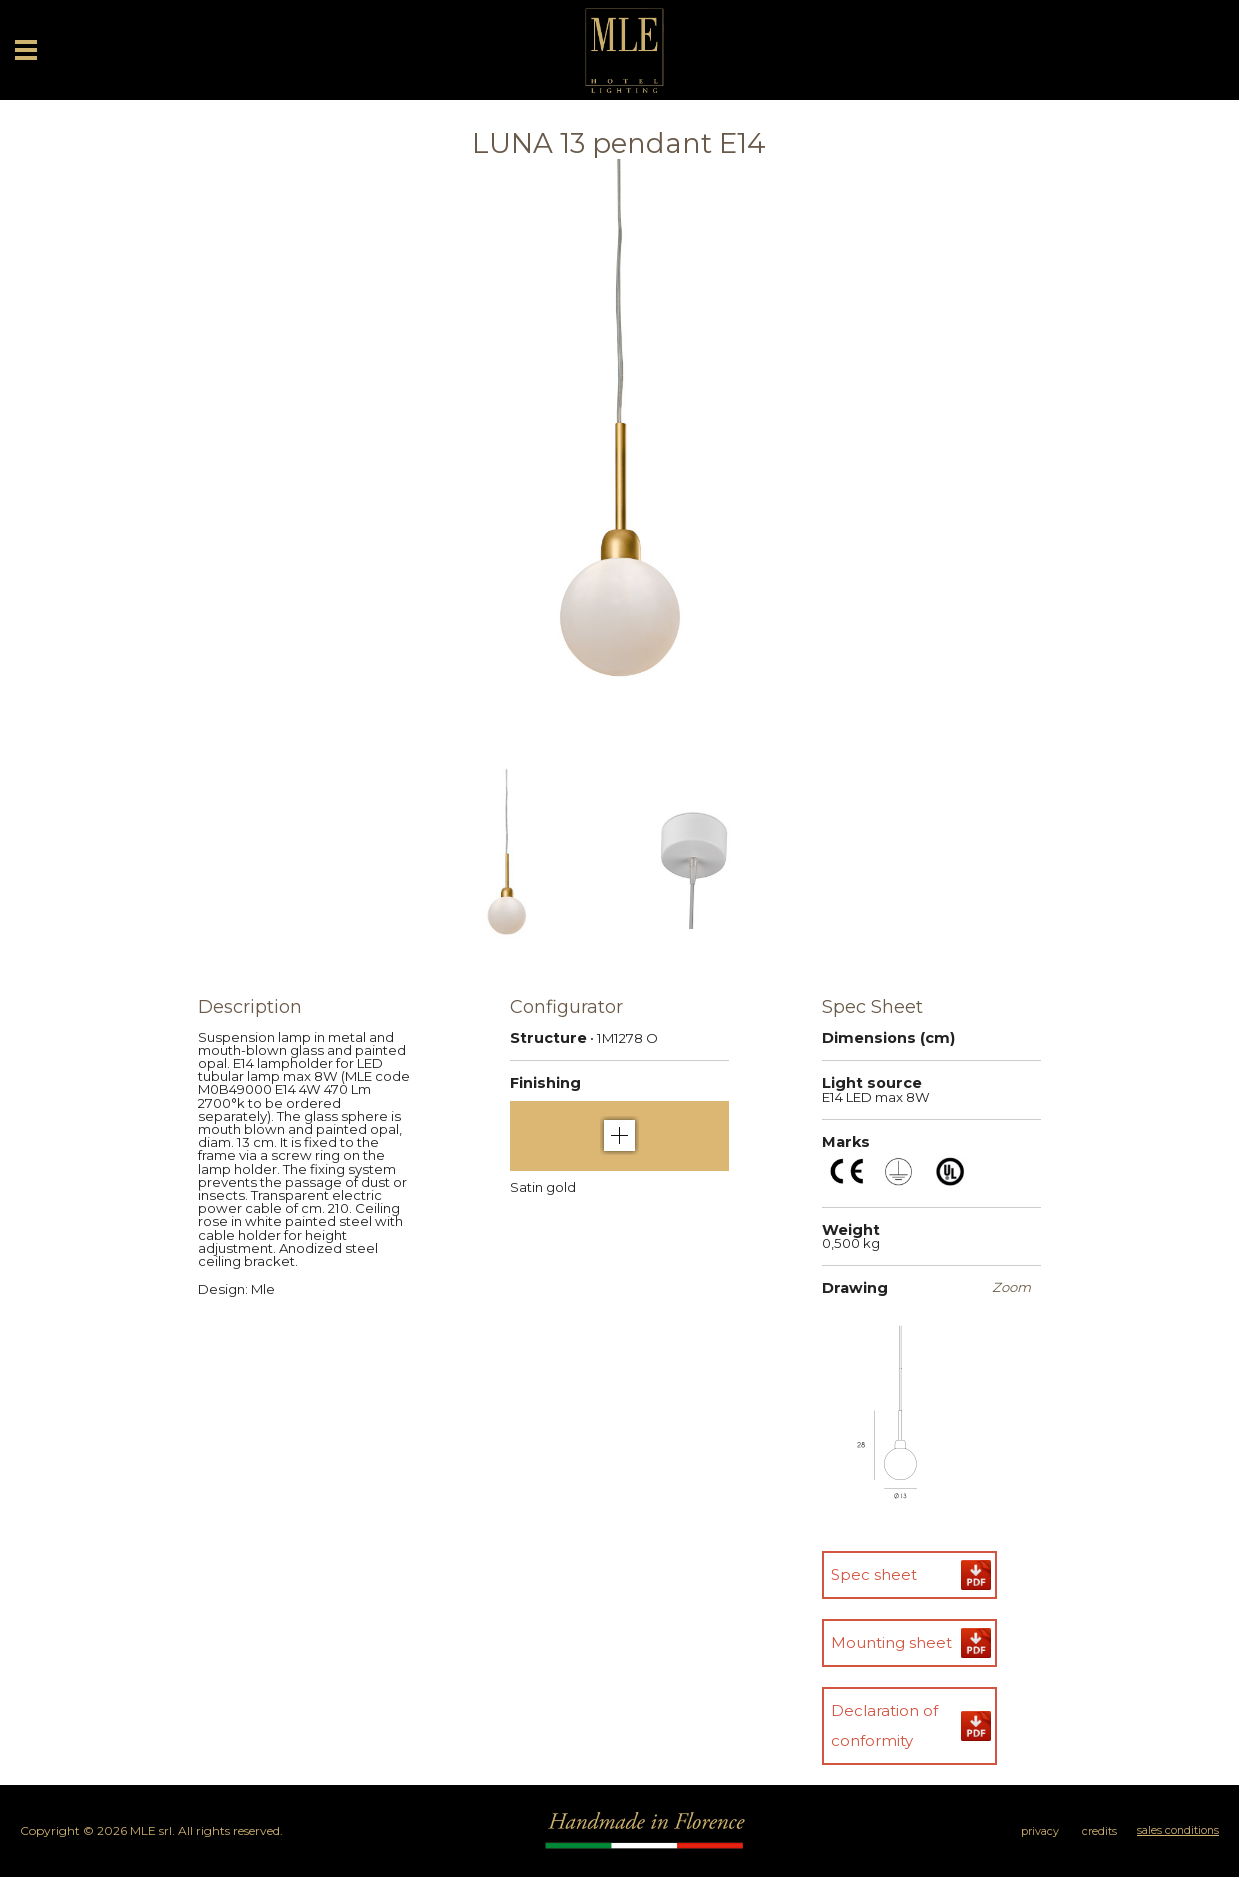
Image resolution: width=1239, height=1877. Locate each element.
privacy (1040, 1831)
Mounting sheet (891, 1642)
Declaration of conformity (884, 1725)
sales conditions (1178, 1830)
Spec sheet (874, 1574)
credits (1099, 1831)
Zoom (1011, 1287)
